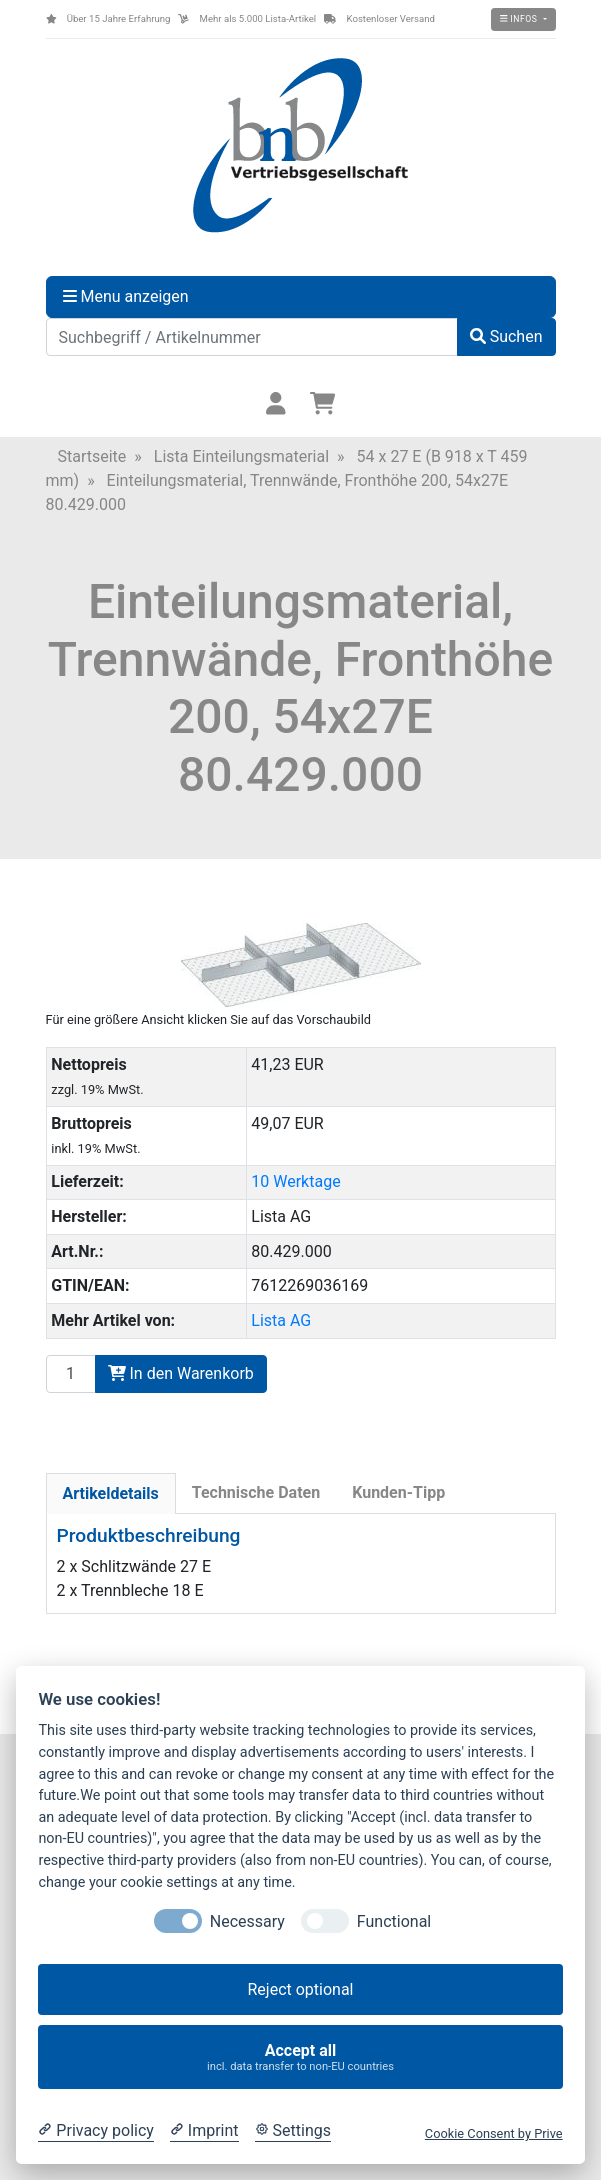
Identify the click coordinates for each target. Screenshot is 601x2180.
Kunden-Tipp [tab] (398, 1492)
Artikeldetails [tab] (111, 1493)
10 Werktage (295, 1181)
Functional (394, 1921)
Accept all (301, 2057)
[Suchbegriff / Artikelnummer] (252, 337)
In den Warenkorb (181, 1373)
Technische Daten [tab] (256, 1492)
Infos (520, 19)
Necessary (247, 1921)
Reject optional (300, 1989)
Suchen (506, 336)
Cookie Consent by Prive (494, 2133)
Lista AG (281, 1320)
